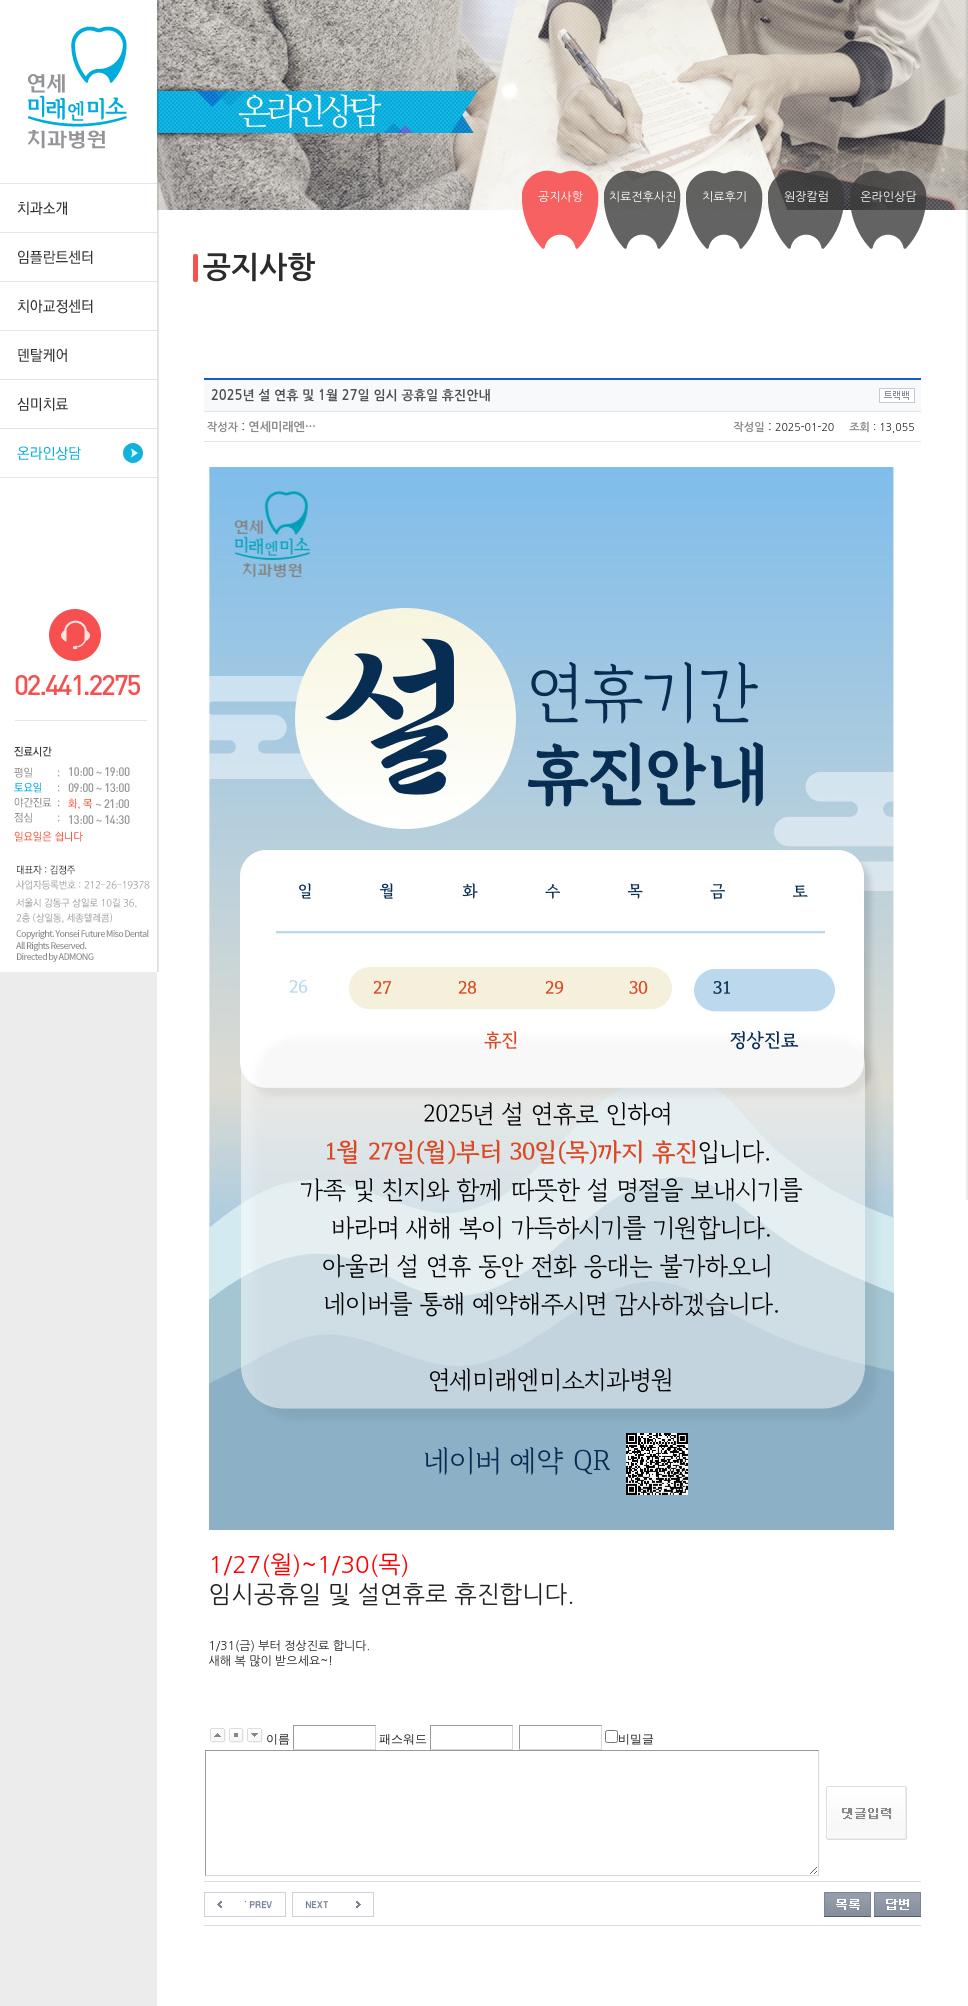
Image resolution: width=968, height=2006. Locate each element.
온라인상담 (78, 453)
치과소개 (78, 207)
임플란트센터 (78, 256)
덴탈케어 (78, 354)
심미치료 (78, 403)
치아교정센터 (78, 305)
